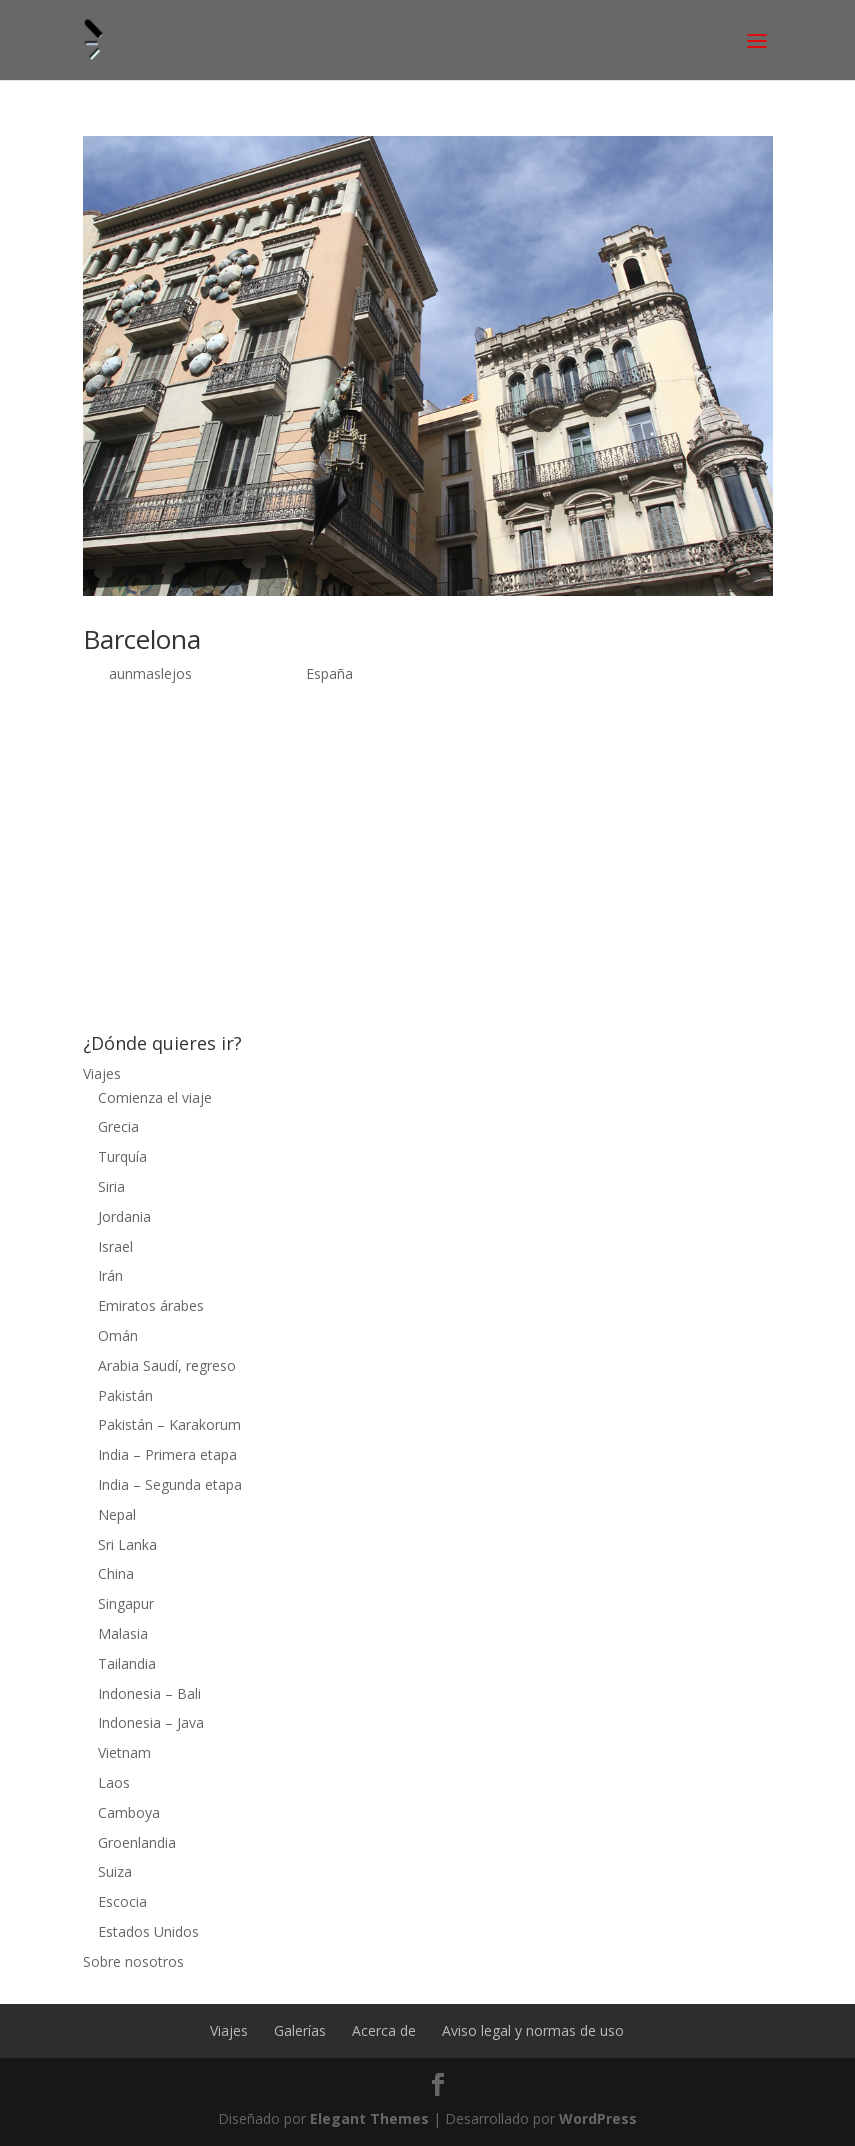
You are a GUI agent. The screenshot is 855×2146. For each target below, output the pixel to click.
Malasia (123, 1633)
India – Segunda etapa (170, 1484)
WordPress (598, 2118)
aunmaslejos (150, 673)
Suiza (115, 1871)
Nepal (117, 1514)
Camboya (129, 1812)
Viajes (102, 1073)
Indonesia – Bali (149, 1693)
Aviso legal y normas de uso (533, 2030)
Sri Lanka (127, 1544)
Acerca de (384, 2030)
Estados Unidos (148, 1931)
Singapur (126, 1603)
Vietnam (124, 1752)
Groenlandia (137, 1842)
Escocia (122, 1901)
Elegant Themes (369, 2118)
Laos (114, 1782)
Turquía (122, 1156)
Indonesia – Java (151, 1722)
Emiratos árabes (151, 1305)
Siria (111, 1186)
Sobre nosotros (133, 1961)
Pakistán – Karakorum (169, 1424)
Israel (115, 1246)
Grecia (118, 1126)
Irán (110, 1275)
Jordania (124, 1216)
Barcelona (142, 639)
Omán (118, 1335)
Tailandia (127, 1663)
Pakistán (125, 1395)
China (116, 1573)
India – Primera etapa (167, 1454)
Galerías (300, 2030)
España (329, 673)
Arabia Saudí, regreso (167, 1365)
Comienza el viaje (155, 1097)
